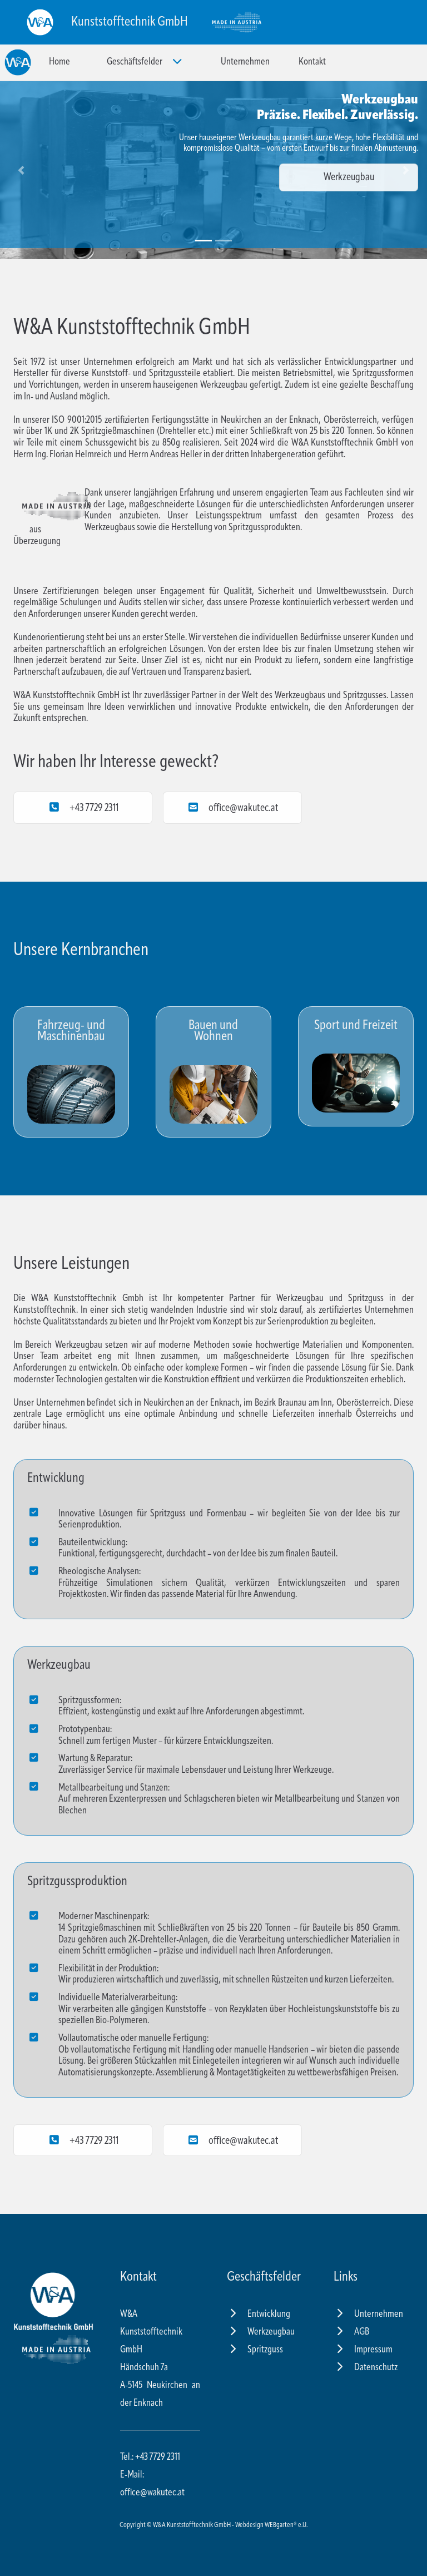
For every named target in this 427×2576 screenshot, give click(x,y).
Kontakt (312, 62)
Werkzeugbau (349, 177)
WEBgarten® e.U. (286, 2525)
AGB (351, 2332)
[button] (21, 170)
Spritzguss (255, 2350)
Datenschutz (366, 2367)
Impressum (363, 2350)
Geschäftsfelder (145, 61)
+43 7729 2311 (82, 807)
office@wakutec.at (232, 807)
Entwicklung (258, 2314)
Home (59, 62)
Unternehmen (245, 62)
